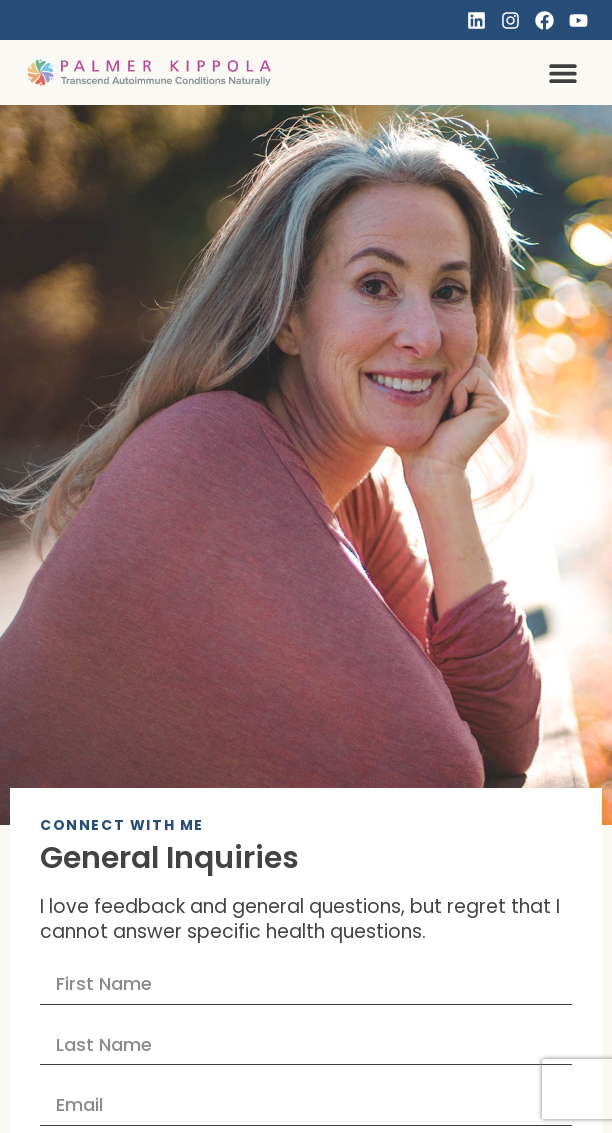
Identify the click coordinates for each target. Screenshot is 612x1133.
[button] (562, 72)
